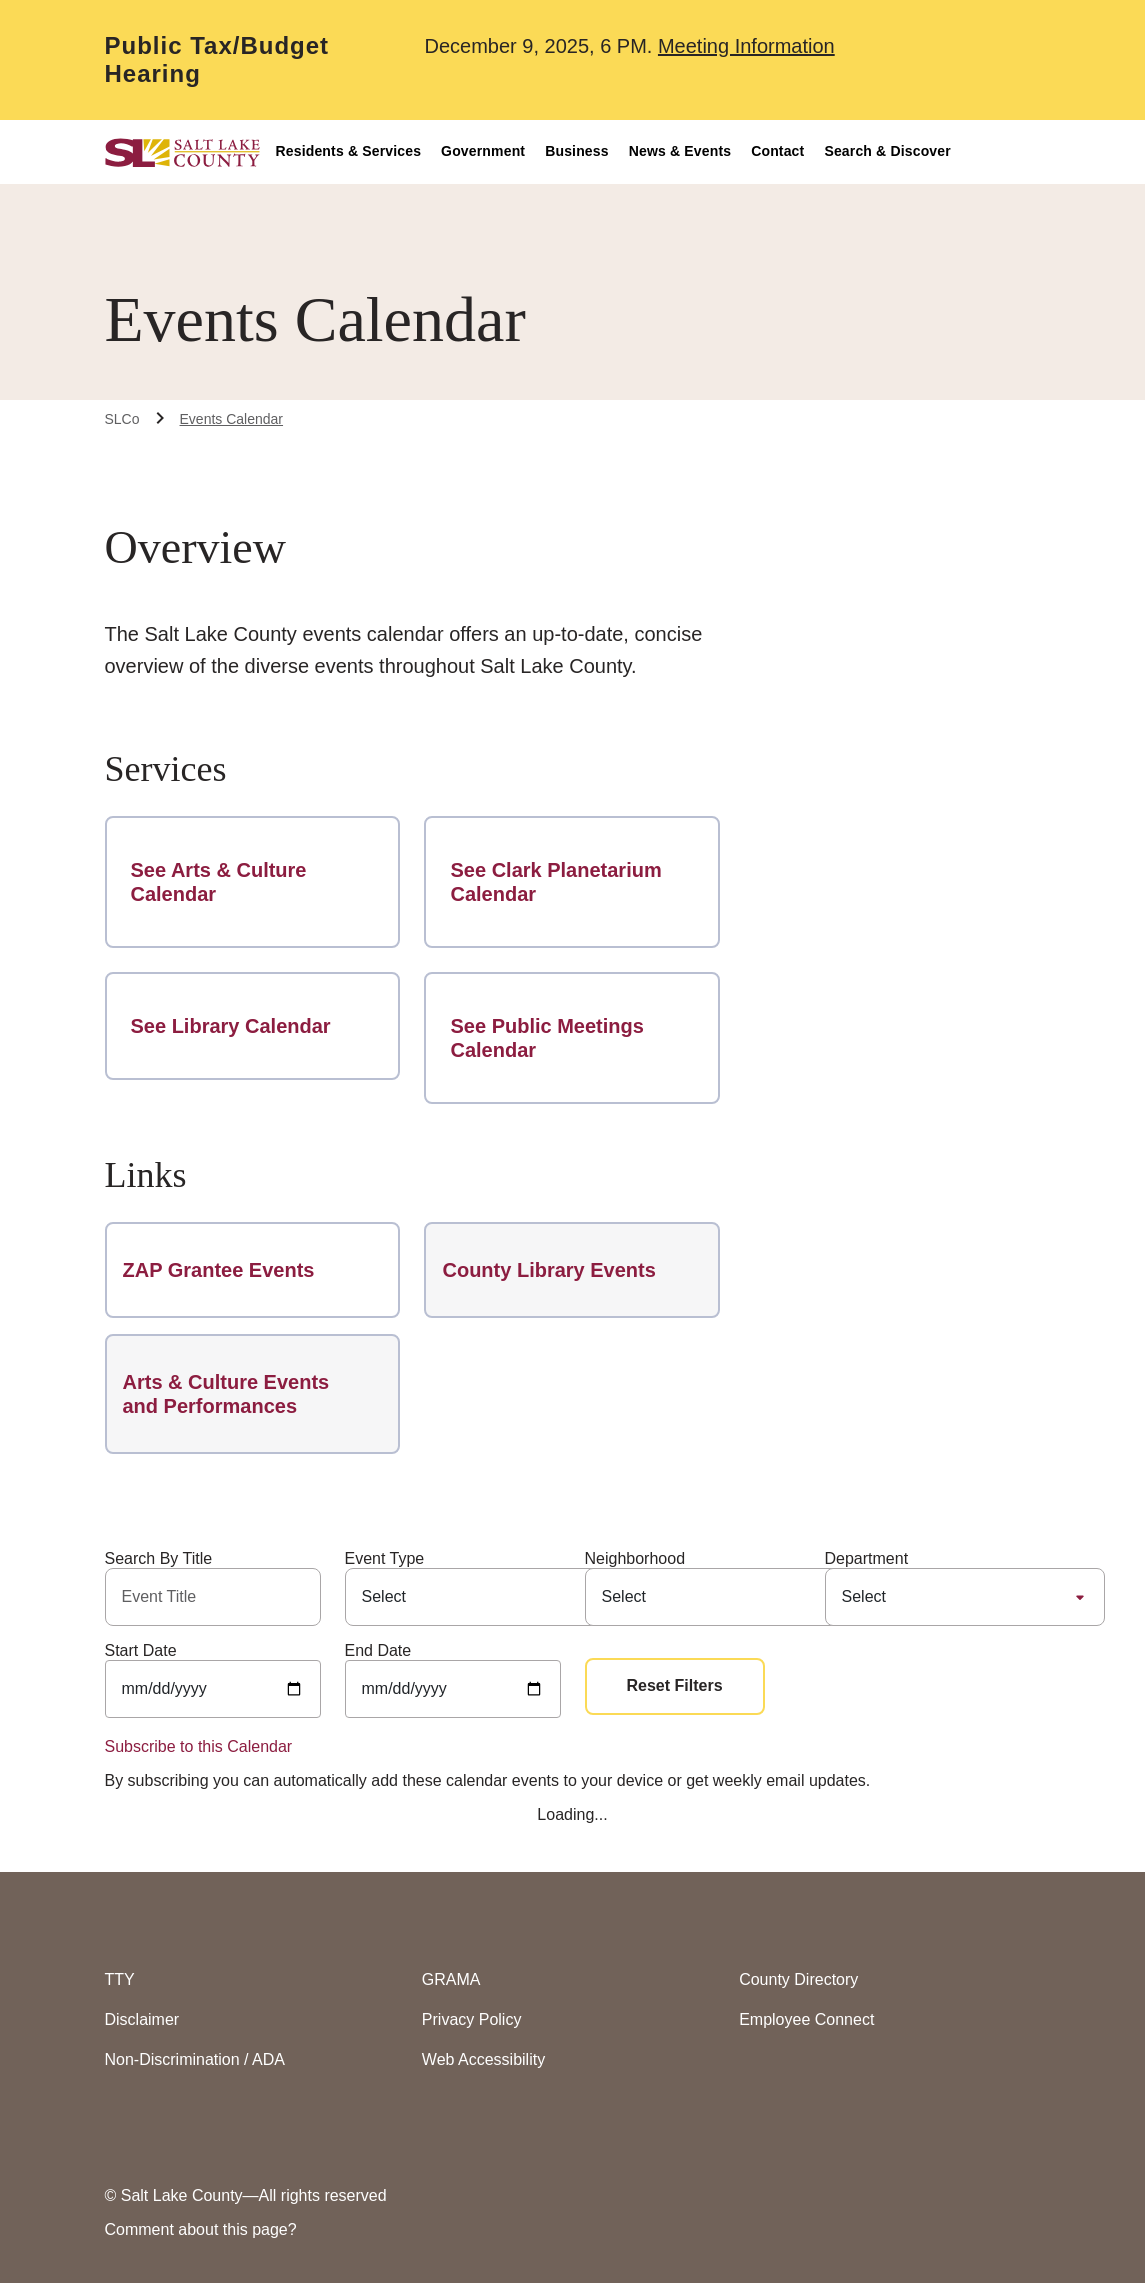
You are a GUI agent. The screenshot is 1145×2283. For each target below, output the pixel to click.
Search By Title (159, 1558)
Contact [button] (777, 151)
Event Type (385, 1558)
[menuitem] (359, 152)
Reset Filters (675, 1685)
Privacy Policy (472, 2019)
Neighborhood (635, 1558)
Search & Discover (887, 151)
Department (867, 1558)
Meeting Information (746, 46)
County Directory (798, 1979)
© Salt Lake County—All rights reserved (246, 2195)
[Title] (213, 1597)
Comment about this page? (201, 2229)
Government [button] (483, 151)
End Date (378, 1650)
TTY (120, 1979)
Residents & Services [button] (349, 151)
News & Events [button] (680, 151)
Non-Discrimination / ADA (195, 2059)
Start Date (141, 1650)
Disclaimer (142, 2019)
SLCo (122, 419)
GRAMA (451, 1979)
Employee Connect (806, 2019)
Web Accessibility (483, 2059)
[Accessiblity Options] (1004, 152)
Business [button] (577, 151)
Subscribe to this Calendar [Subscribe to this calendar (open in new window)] (199, 1746)
